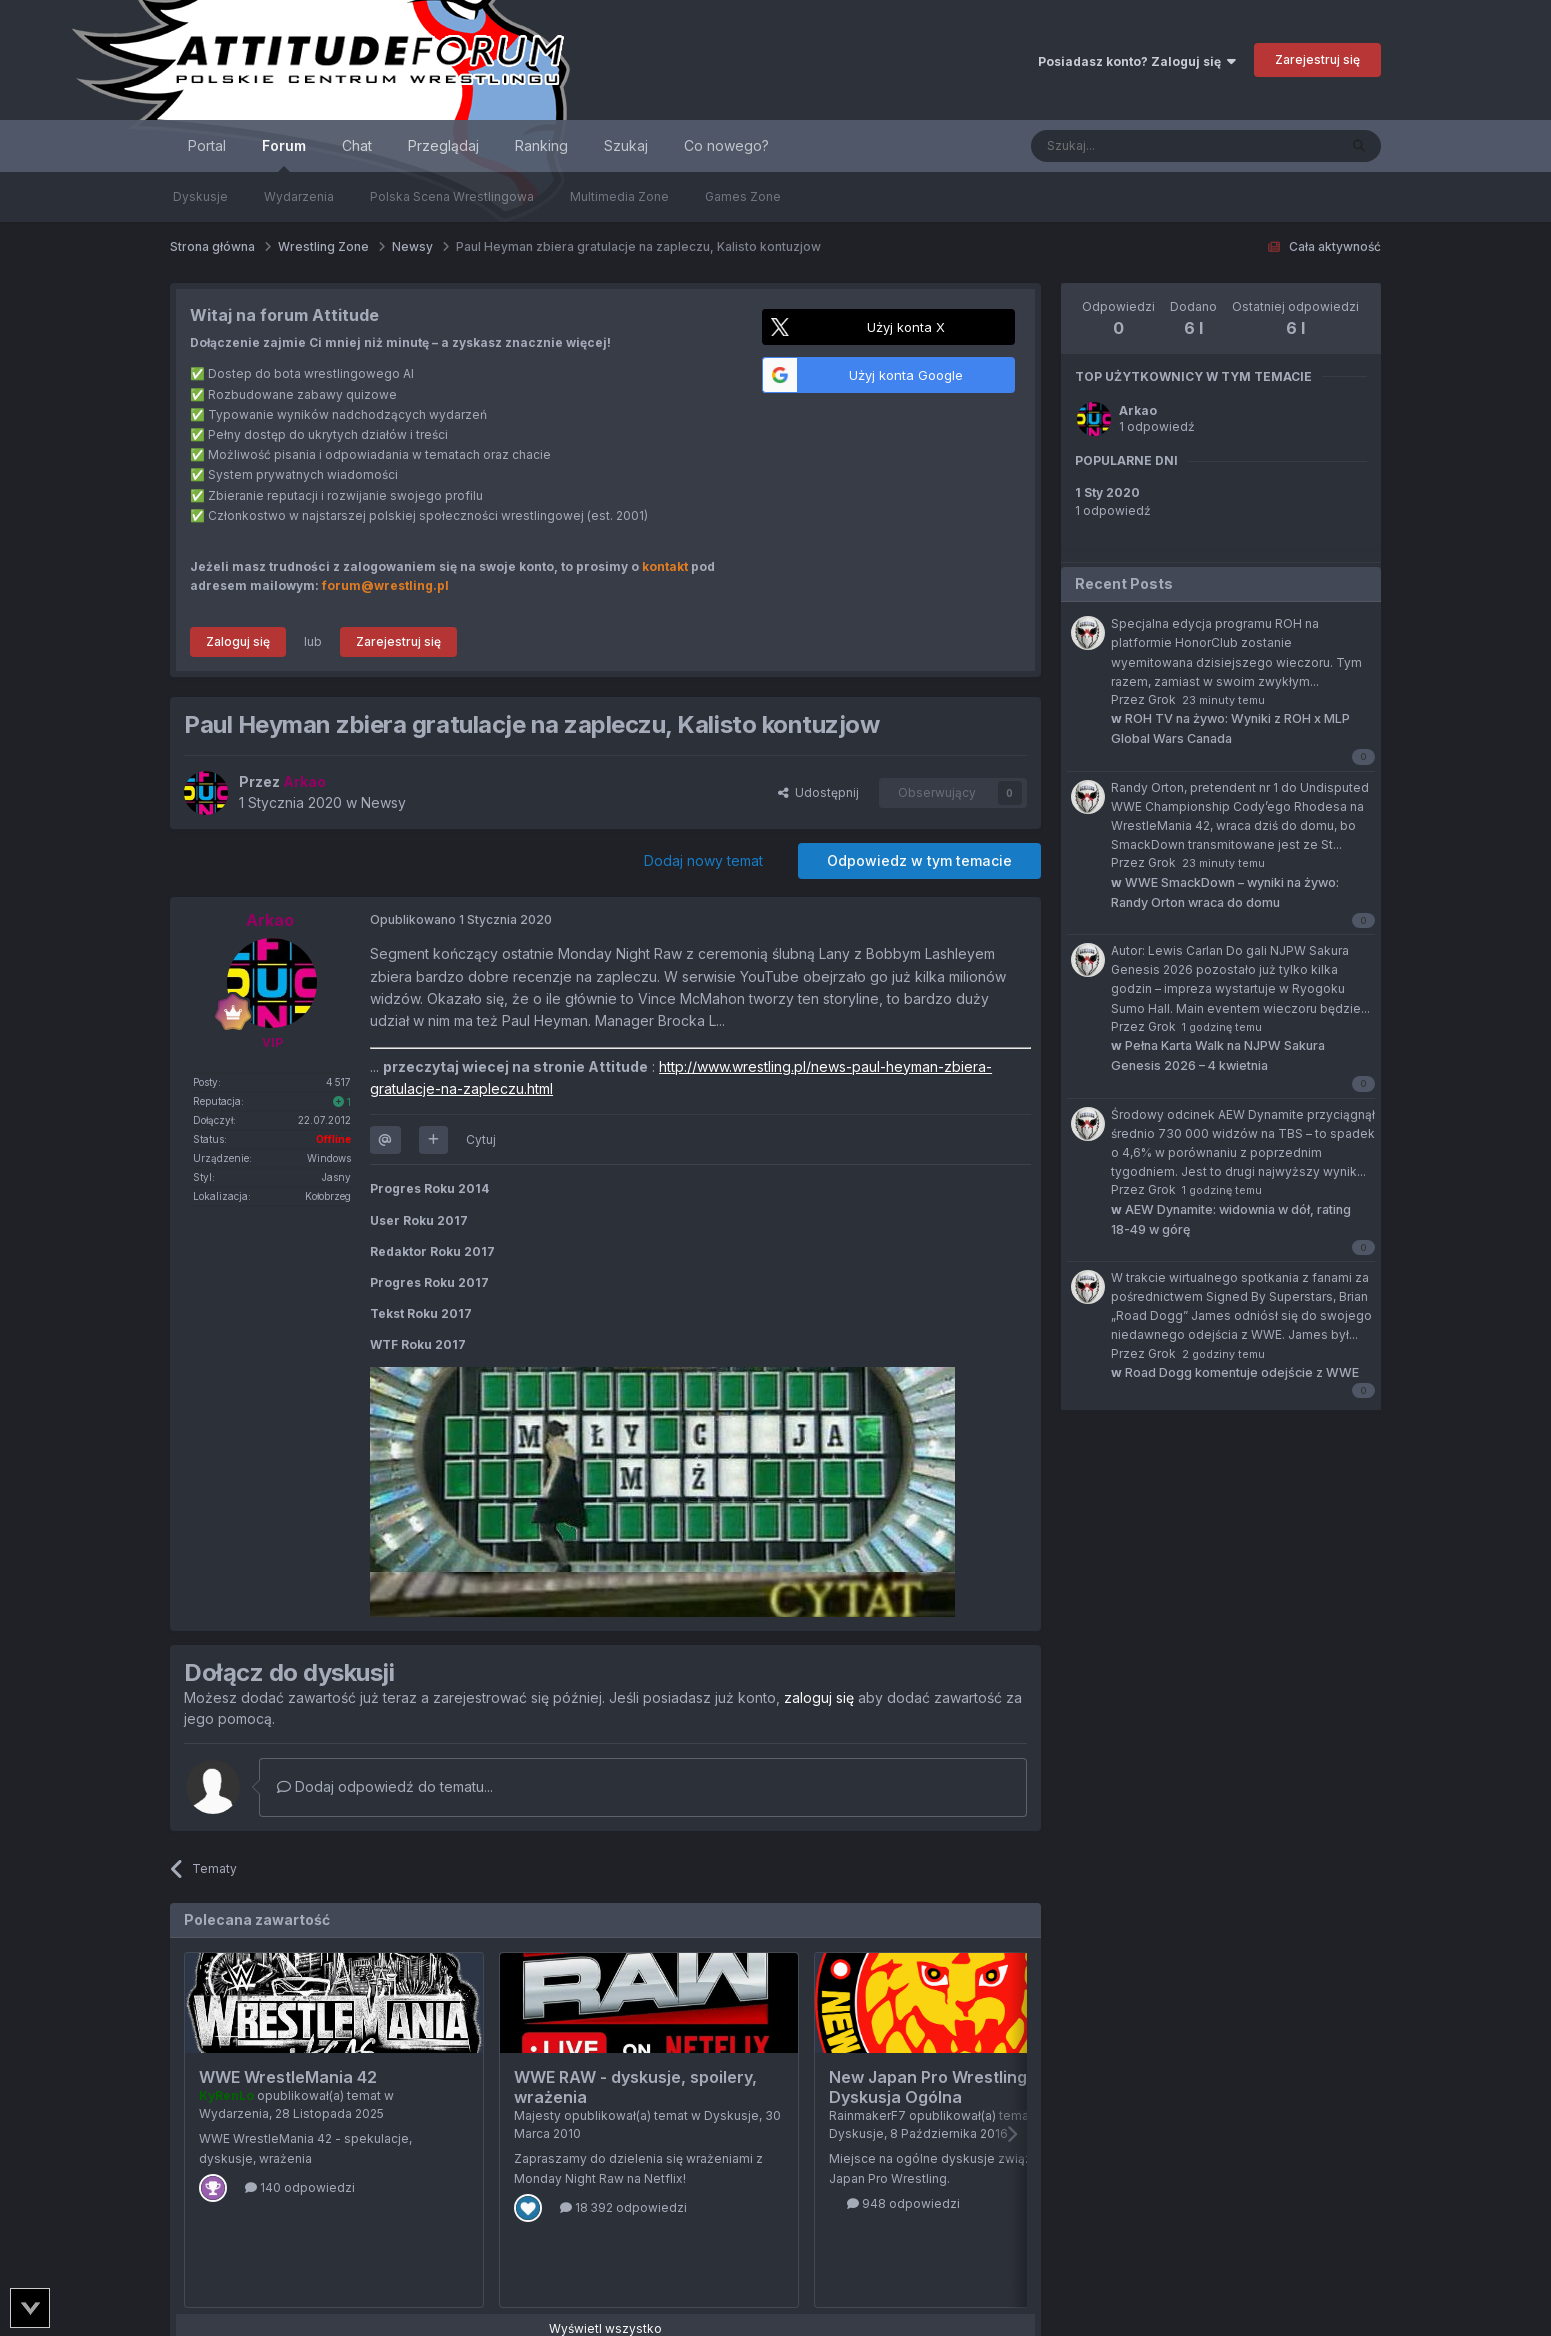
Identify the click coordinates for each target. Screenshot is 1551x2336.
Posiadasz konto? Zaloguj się (1137, 61)
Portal (207, 145)
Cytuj (481, 1139)
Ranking (541, 145)
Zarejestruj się (1317, 59)
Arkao (1138, 410)
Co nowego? (726, 145)
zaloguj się (819, 1697)
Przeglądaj (443, 145)
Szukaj (626, 145)
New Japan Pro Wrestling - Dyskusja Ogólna (933, 2087)
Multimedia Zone (619, 196)
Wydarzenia (299, 196)
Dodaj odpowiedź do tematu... (385, 1786)
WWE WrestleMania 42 (288, 2077)
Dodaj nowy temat (703, 860)
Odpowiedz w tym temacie (919, 860)
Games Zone (743, 196)
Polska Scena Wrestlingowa (452, 196)
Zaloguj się (238, 641)
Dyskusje (200, 196)
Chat (357, 145)
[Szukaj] (1134, 146)
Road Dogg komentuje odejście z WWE (1235, 1372)
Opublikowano (461, 919)
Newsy (383, 802)
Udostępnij (818, 792)
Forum (284, 154)
